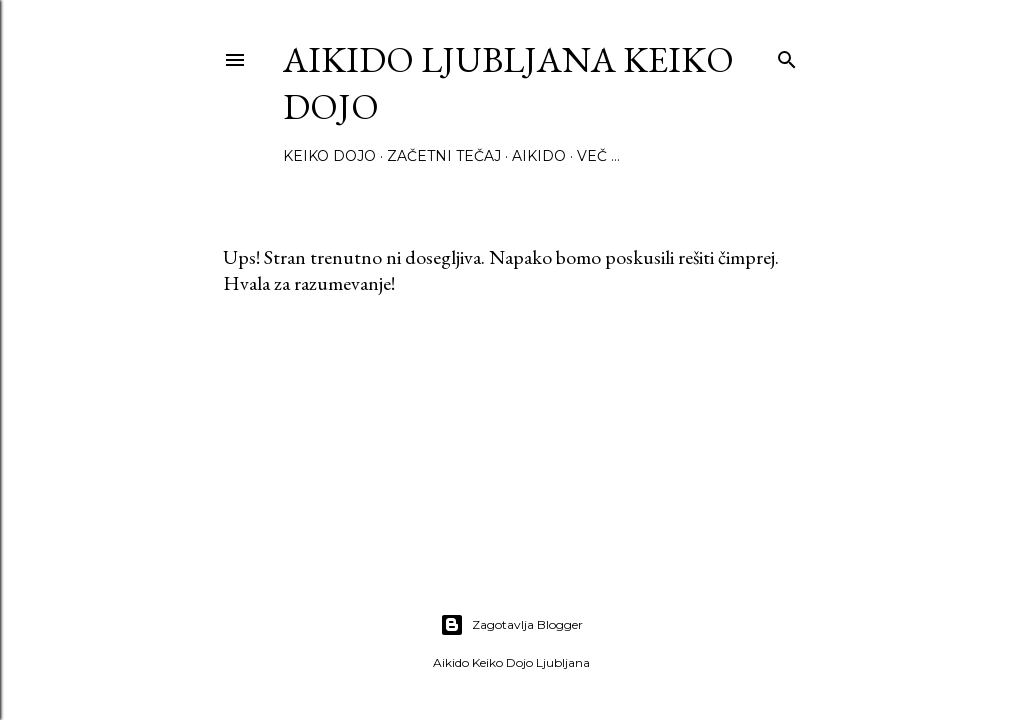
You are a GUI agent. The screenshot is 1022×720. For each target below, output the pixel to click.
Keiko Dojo (329, 156)
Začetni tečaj (444, 156)
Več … (598, 156)
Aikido (539, 156)
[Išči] (787, 55)
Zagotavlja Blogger (511, 625)
